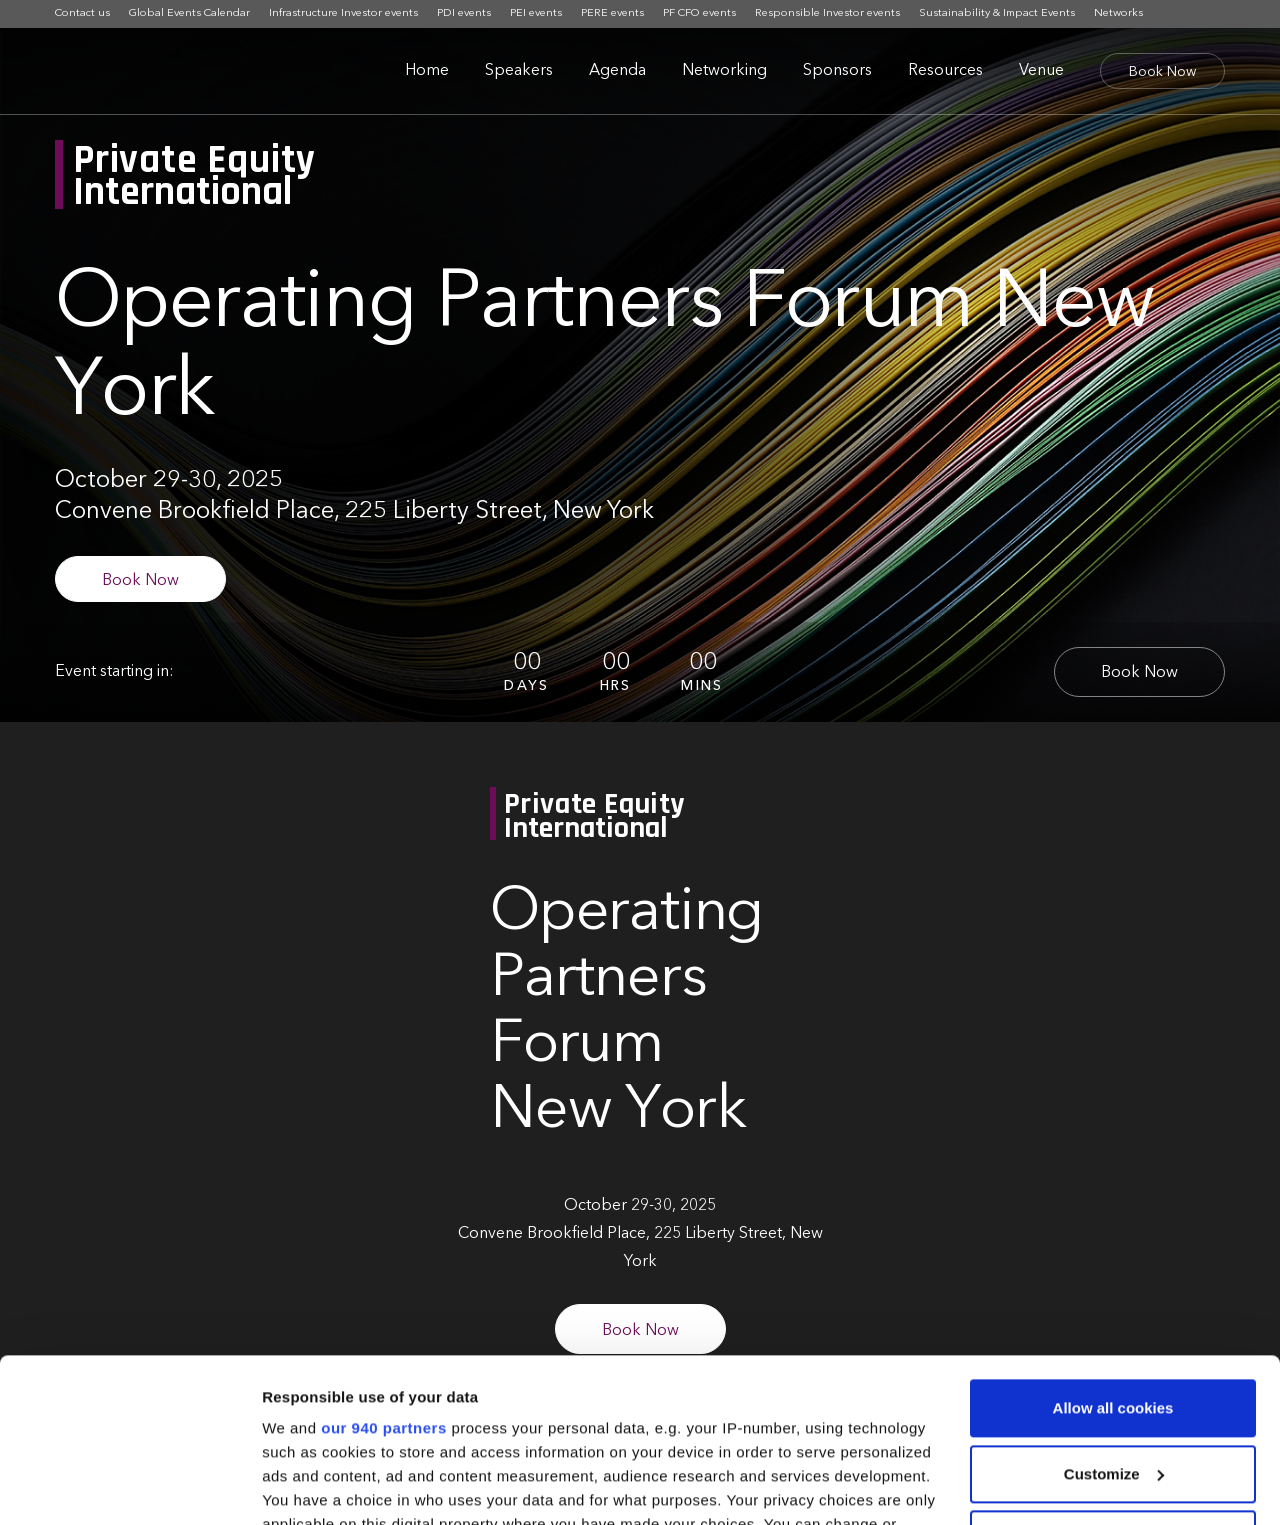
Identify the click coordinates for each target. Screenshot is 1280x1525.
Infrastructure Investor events (343, 13)
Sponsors (837, 71)
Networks (1118, 13)
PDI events (464, 13)
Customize (1114, 1310)
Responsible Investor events (827, 13)
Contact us (82, 13)
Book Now (1162, 72)
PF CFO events (699, 13)
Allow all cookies (1113, 1244)
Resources (945, 71)
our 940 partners (384, 1264)
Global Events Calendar (189, 13)
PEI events (536, 13)
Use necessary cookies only (1113, 1375)
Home (427, 71)
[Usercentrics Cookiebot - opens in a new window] (129, 1486)
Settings (292, 1485)
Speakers (519, 71)
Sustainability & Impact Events (997, 13)
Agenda (617, 71)
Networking (724, 71)
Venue (1041, 71)
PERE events (612, 13)
